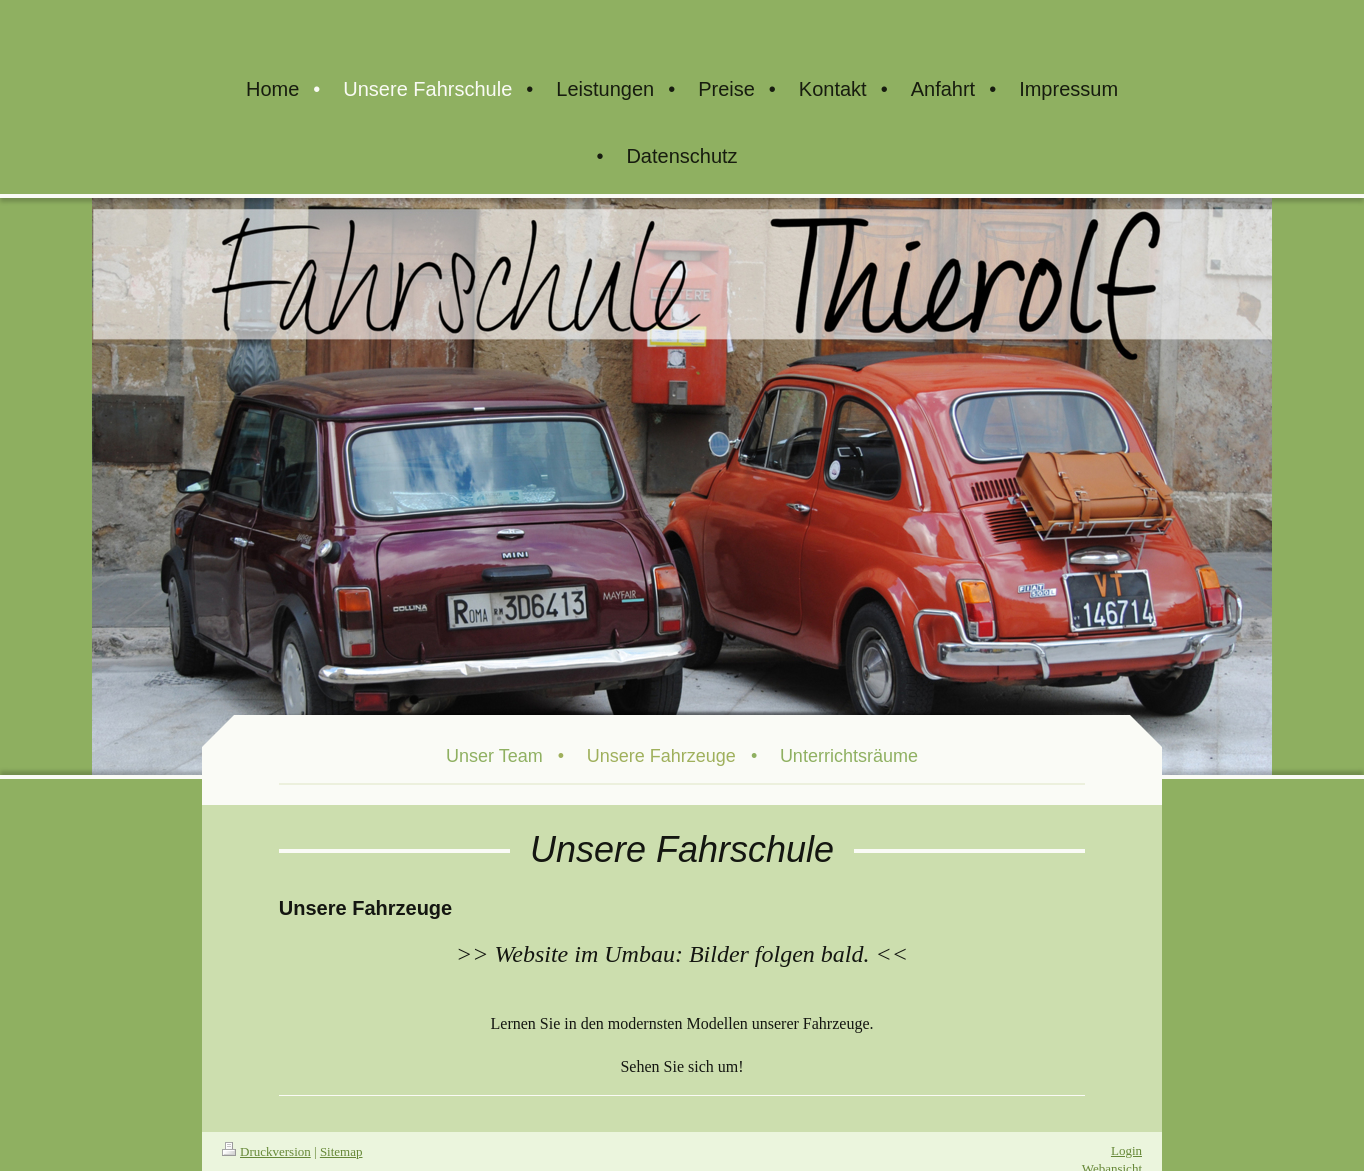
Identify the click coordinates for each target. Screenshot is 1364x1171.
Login (1126, 1150)
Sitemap (341, 1151)
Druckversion (266, 1151)
